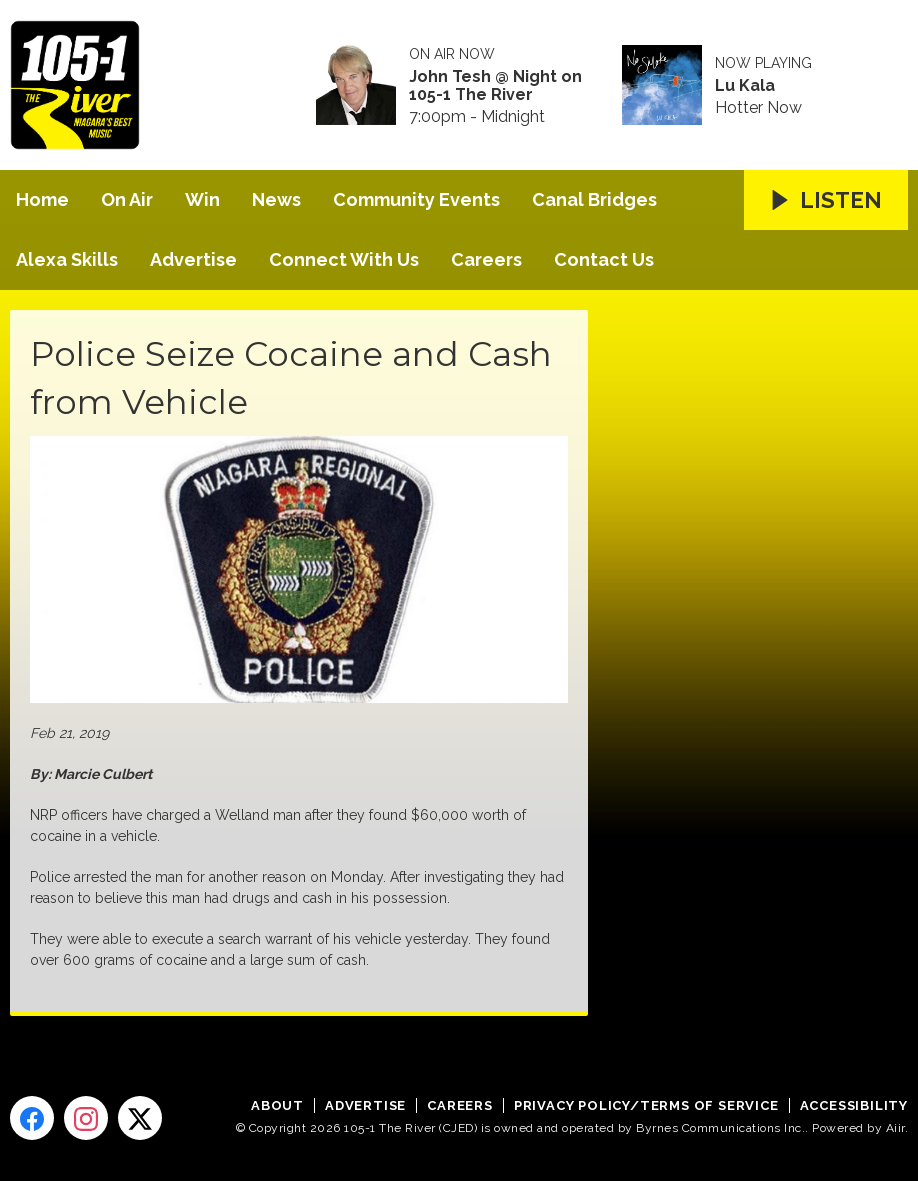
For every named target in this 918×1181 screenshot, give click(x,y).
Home (42, 199)
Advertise (193, 259)
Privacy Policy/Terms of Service (646, 1105)
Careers (486, 259)
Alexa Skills (67, 259)
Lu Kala (745, 86)
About (277, 1105)
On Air (127, 199)
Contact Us (604, 259)
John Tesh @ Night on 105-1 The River (495, 86)
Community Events (416, 199)
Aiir (895, 1128)
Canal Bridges (594, 199)
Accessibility (854, 1105)
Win (202, 199)
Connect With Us (344, 259)
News (276, 199)
